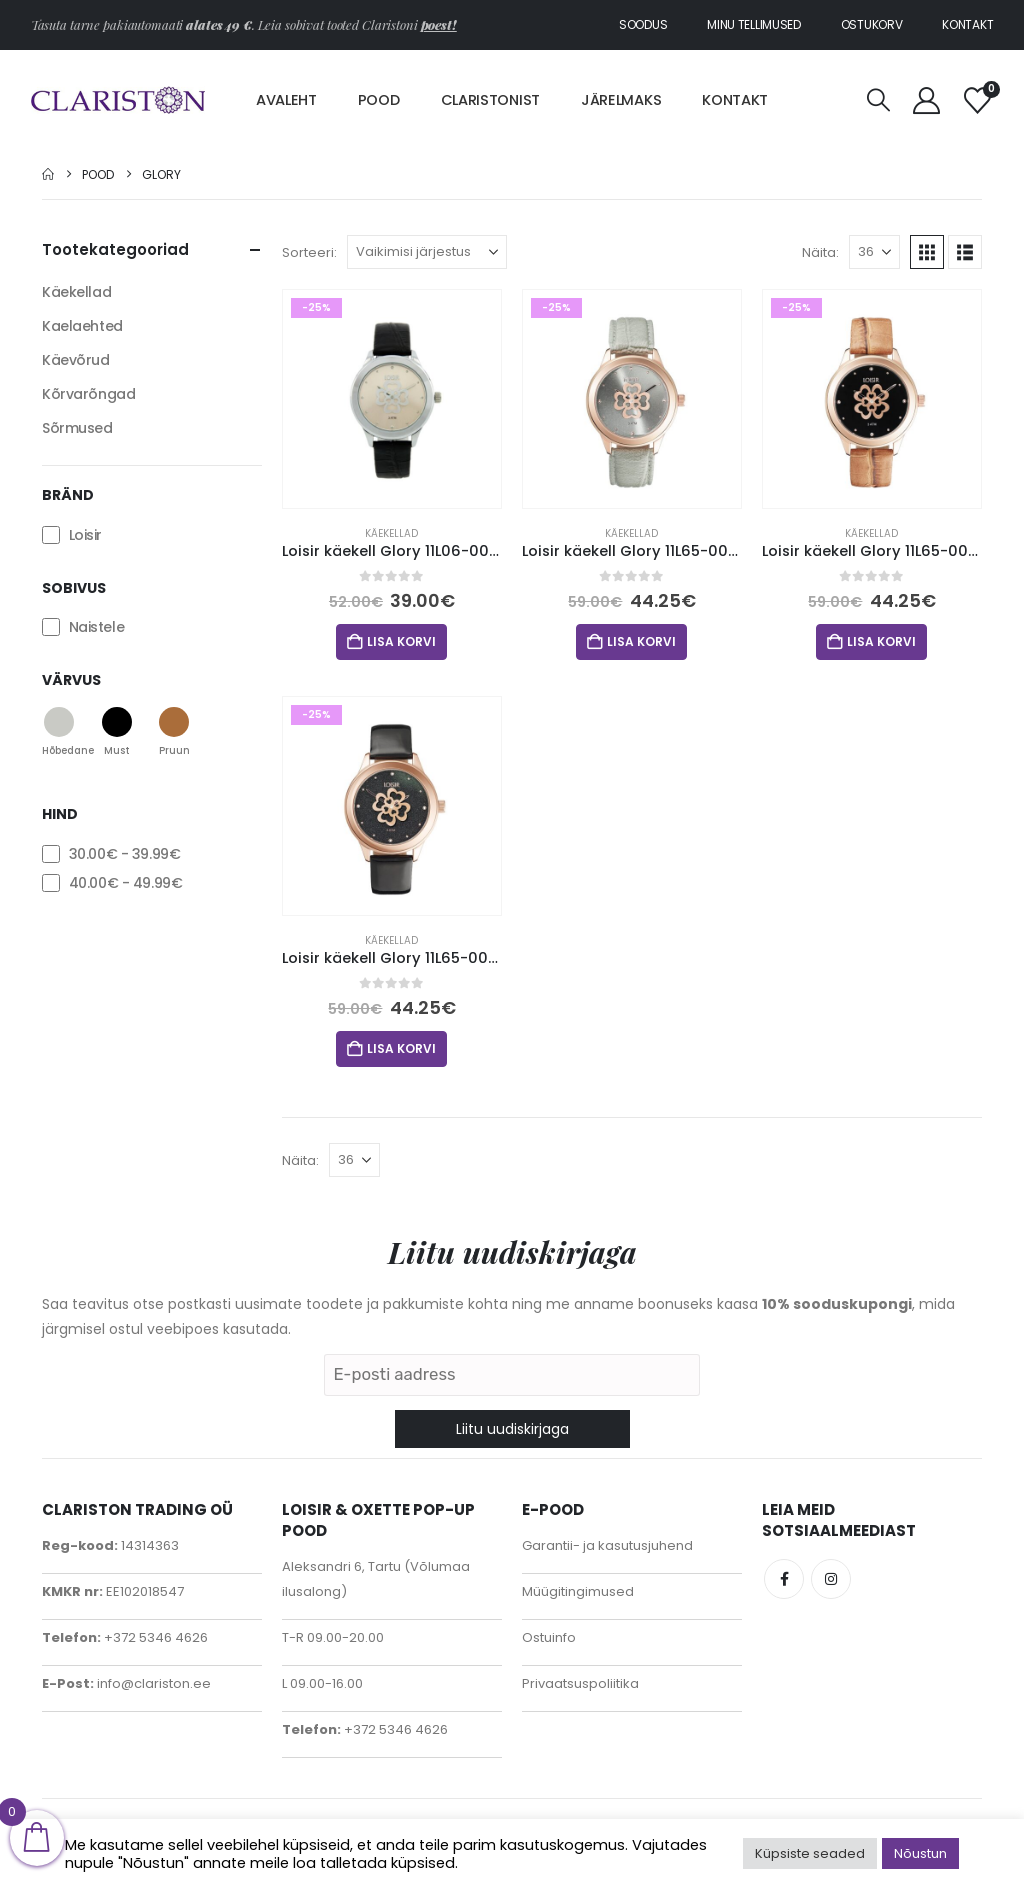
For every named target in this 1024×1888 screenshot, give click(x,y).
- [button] (125, 854)
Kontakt (967, 24)
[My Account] (927, 100)
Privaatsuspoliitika (580, 1683)
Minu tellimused (754, 24)
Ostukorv (872, 24)
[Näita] (874, 252)
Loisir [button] (85, 535)
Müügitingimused (578, 1591)
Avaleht (286, 100)
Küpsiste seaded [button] (810, 1853)
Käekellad (391, 533)
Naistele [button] (97, 627)
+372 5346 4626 (154, 1637)
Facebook (784, 1579)
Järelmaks (621, 100)
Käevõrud (76, 360)
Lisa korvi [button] (401, 641)
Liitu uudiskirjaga (512, 1429)
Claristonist (490, 100)
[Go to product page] (392, 399)
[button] (879, 100)
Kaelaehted (82, 326)
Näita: (820, 252)
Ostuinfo (549, 1637)
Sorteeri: (309, 252)
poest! (439, 24)
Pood (379, 100)
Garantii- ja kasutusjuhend (607, 1545)
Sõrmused (77, 428)
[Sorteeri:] (427, 252)
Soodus (643, 24)
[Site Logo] (118, 100)
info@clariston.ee (152, 1683)
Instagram (831, 1579)
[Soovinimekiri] (977, 100)
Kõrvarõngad (88, 394)
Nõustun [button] (920, 1853)
